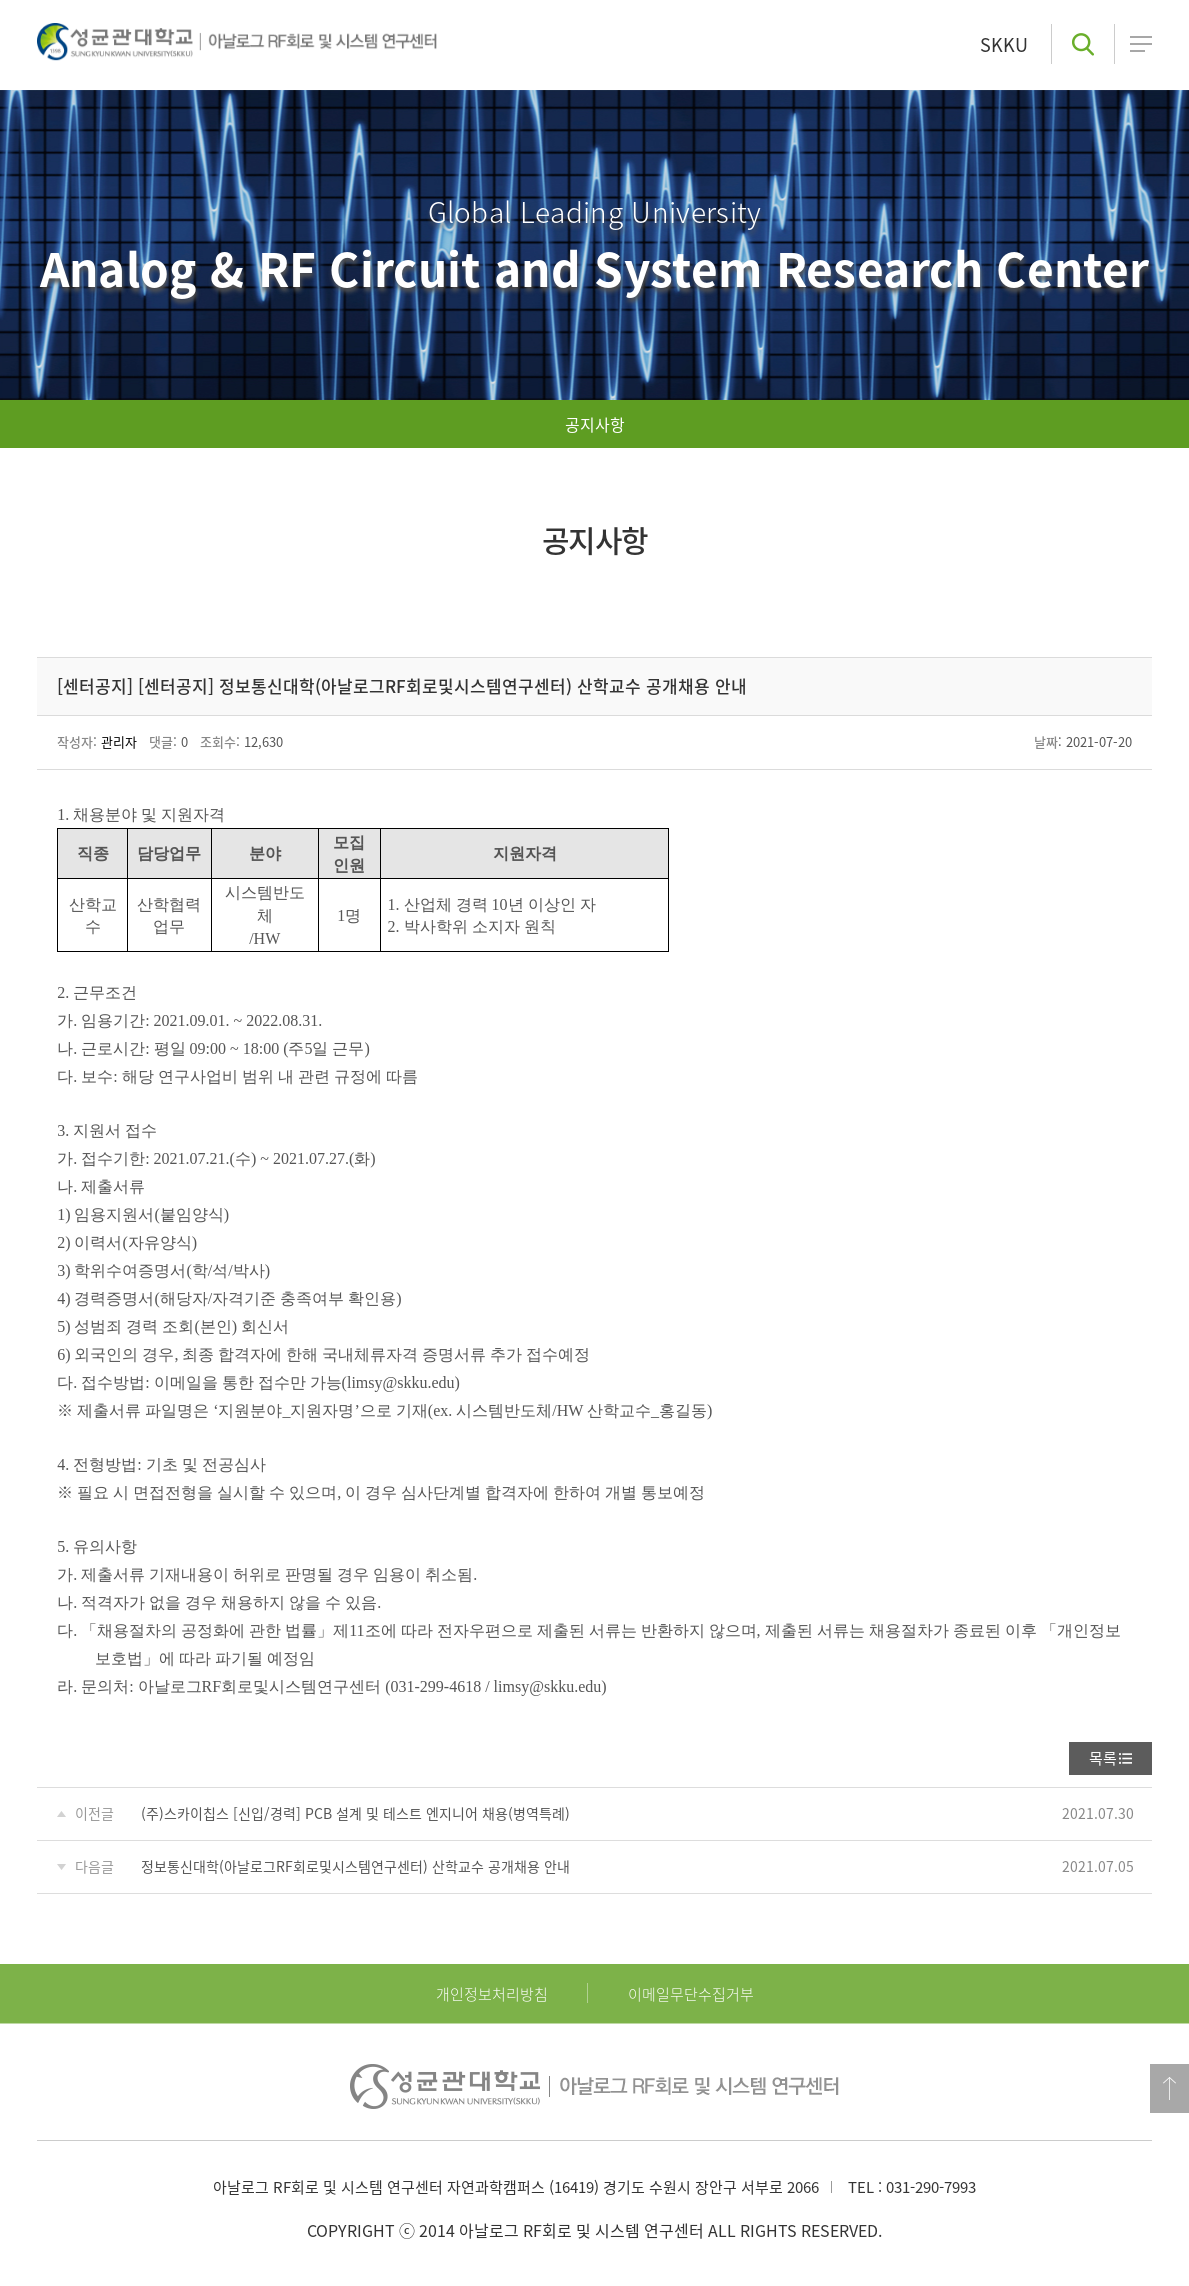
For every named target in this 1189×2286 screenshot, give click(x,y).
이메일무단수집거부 (691, 1994)
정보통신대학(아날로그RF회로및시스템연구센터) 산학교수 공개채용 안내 (355, 1866)
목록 (1103, 1758)
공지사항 (595, 424)
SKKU (1004, 44)
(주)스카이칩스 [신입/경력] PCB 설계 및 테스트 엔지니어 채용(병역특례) (355, 1813)
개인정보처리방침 (492, 1994)
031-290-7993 (931, 2187)
